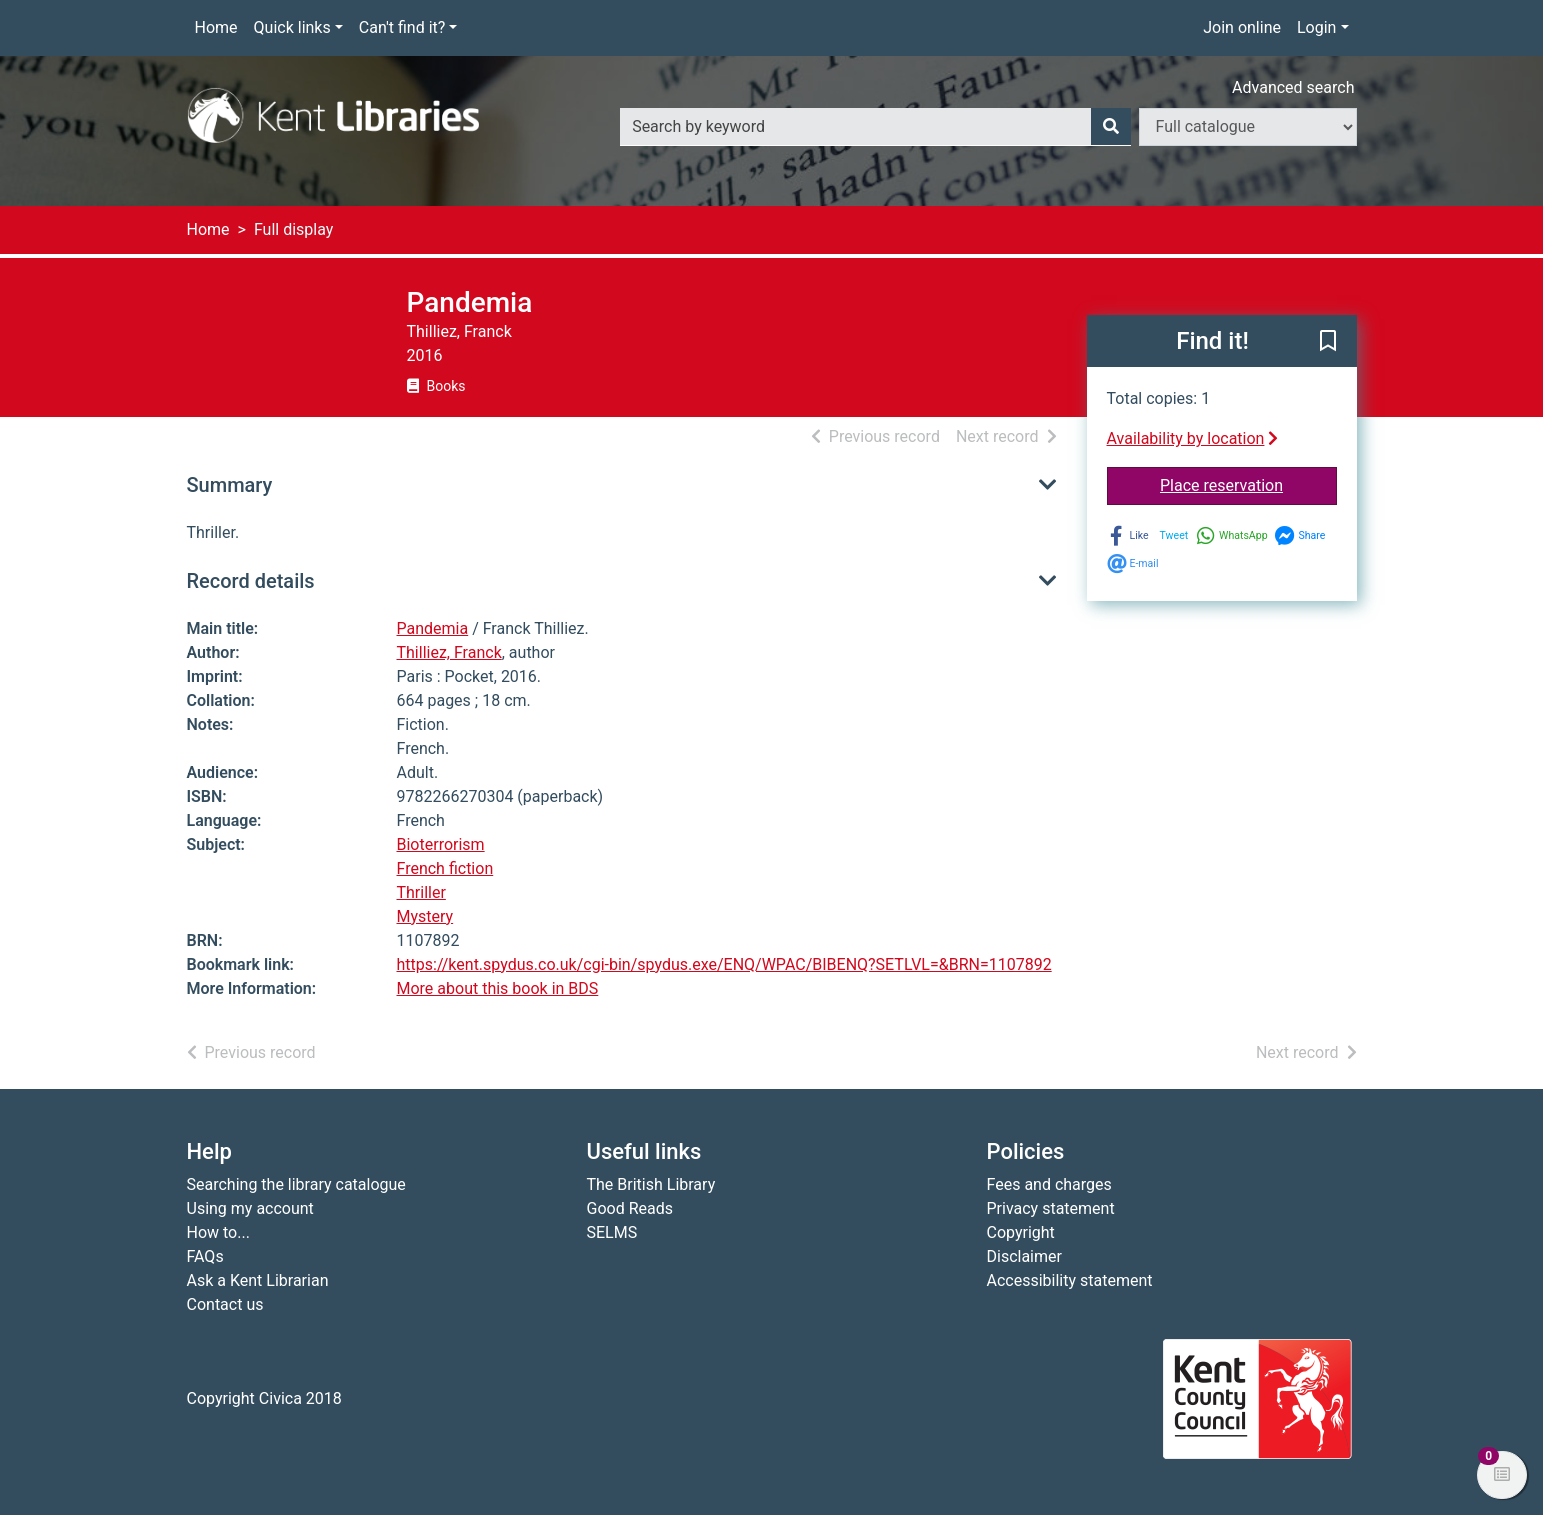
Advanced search (1293, 87)
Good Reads (630, 1208)
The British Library (651, 1184)
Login (1316, 27)
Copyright (1021, 1232)
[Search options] (1248, 127)
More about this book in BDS (498, 988)
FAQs (205, 1256)
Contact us (225, 1304)
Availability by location (1193, 438)
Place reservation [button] (1248, 484)
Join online (1242, 27)
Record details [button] (251, 581)
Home (216, 27)
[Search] (1111, 127)
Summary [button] (230, 485)
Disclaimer (1024, 1256)
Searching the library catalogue (296, 1184)
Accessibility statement (1070, 1280)
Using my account (250, 1208)
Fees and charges (1049, 1184)
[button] (1328, 342)
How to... (218, 1232)
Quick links (292, 27)
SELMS (612, 1232)
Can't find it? (402, 27)
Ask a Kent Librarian (258, 1280)
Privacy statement (1051, 1208)
